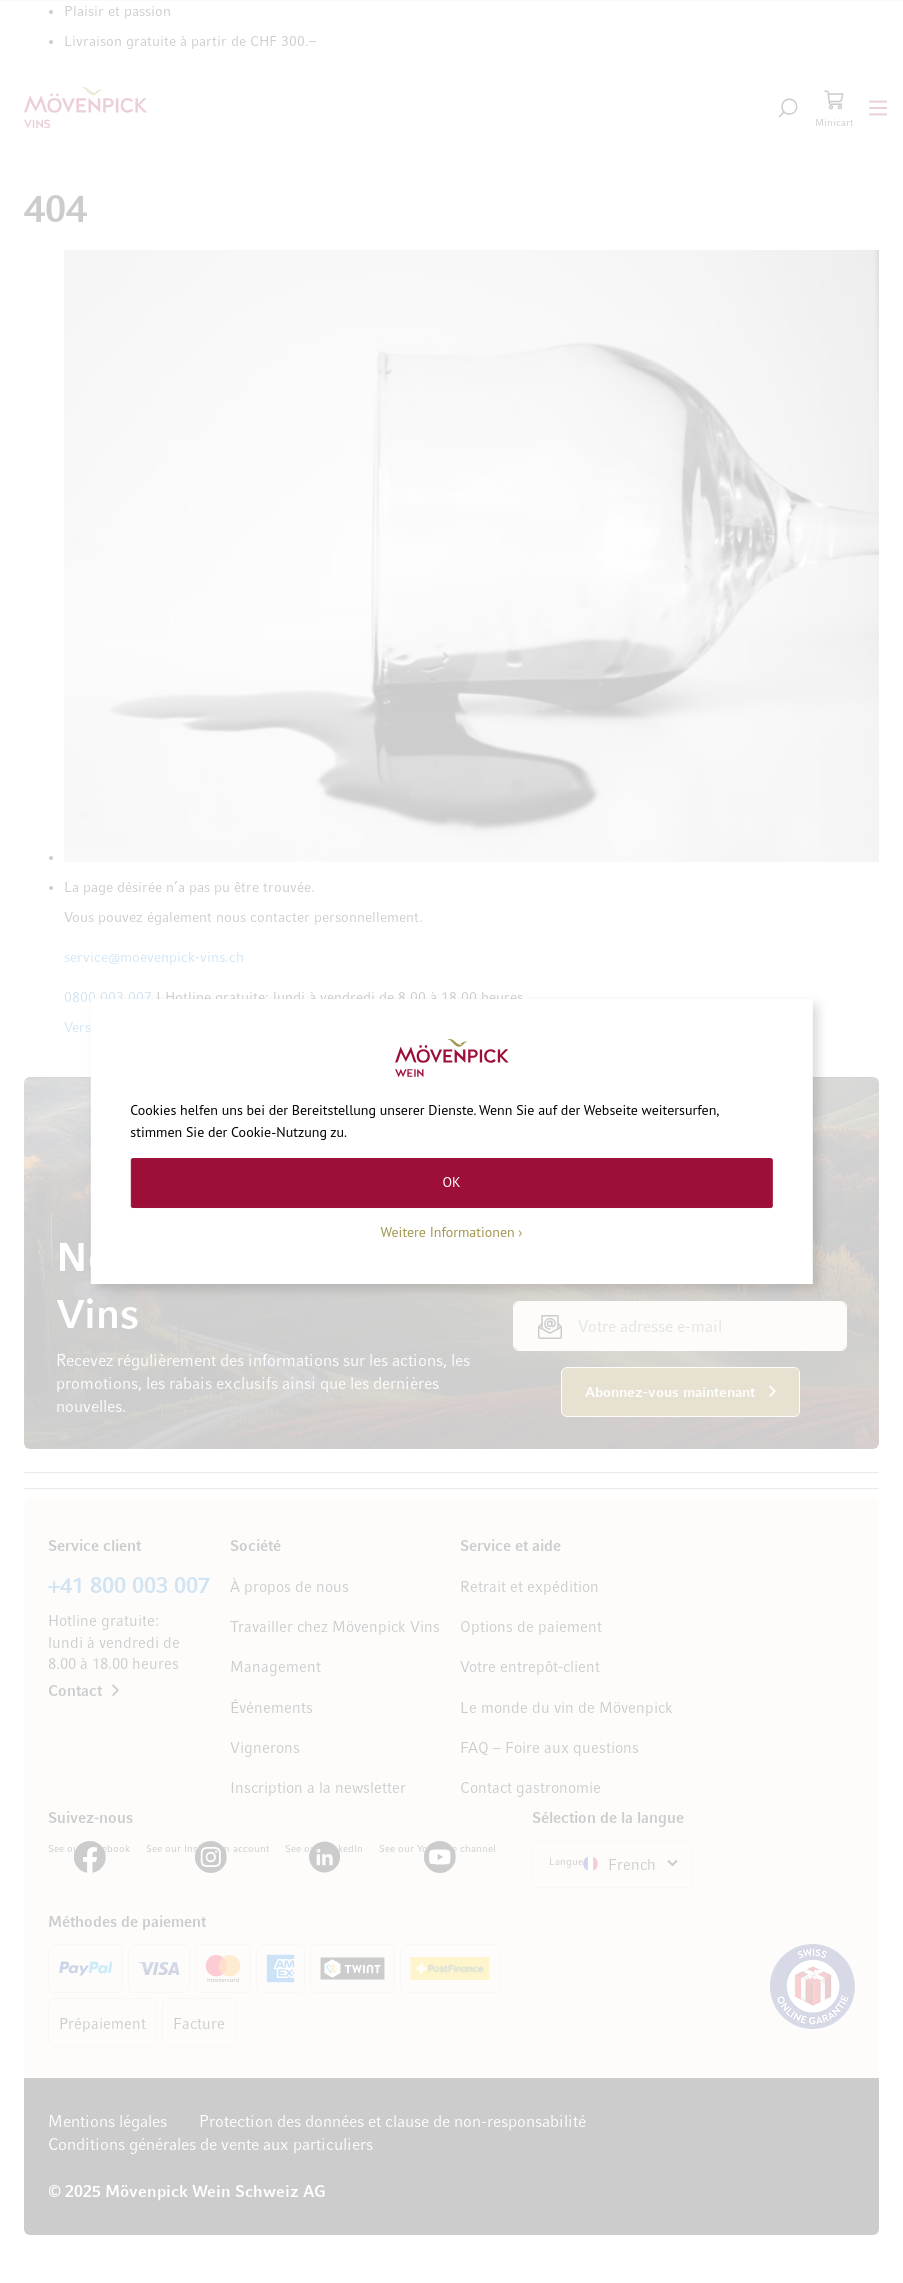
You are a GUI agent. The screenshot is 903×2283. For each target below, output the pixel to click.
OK (451, 1182)
